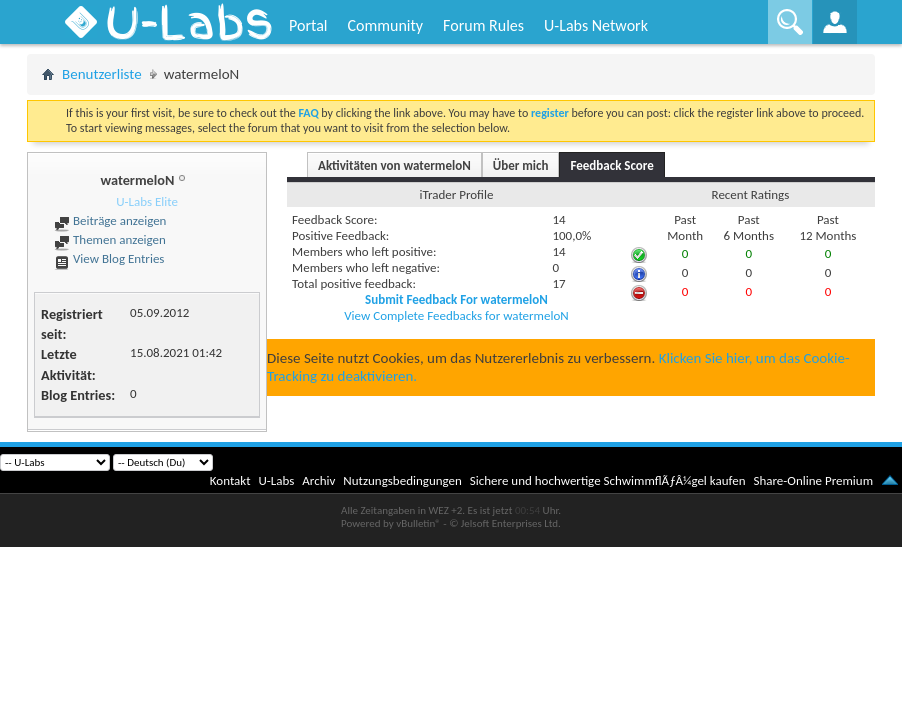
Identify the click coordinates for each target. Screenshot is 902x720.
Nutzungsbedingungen (402, 480)
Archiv (318, 480)
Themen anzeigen (110, 239)
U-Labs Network (596, 25)
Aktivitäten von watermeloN (394, 165)
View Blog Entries (109, 258)
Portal (308, 25)
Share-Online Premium (813, 480)
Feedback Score (611, 165)
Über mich (521, 165)
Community (385, 25)
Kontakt (230, 480)
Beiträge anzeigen (110, 220)
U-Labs (277, 480)
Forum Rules (483, 25)
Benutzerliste (102, 74)
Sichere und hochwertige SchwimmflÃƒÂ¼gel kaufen (608, 480)
